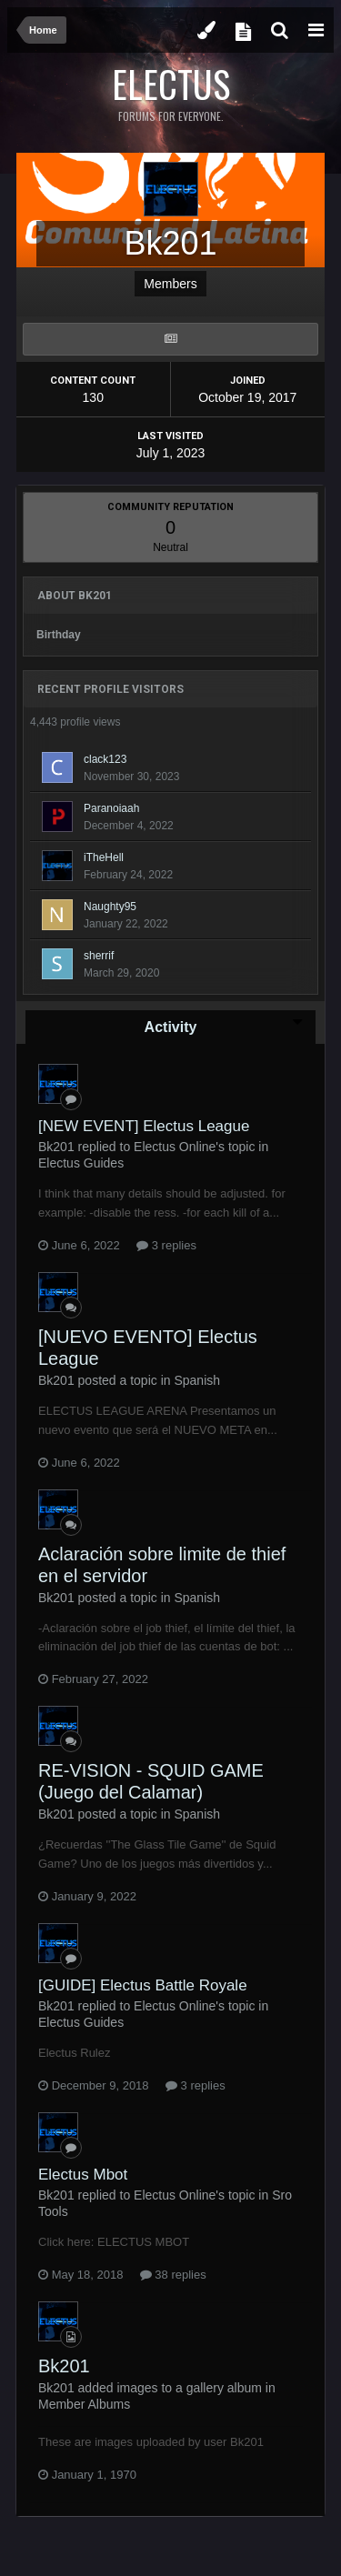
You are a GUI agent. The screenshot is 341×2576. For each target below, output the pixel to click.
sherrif (99, 955)
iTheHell (104, 857)
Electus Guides (81, 1163)
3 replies (166, 1245)
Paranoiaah (111, 808)
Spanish (197, 1380)
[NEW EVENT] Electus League (143, 1126)
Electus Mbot (82, 2174)
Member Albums (84, 2404)
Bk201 (64, 2366)
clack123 (105, 759)
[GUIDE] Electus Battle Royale (142, 1985)
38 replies (173, 2274)
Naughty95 (110, 906)
